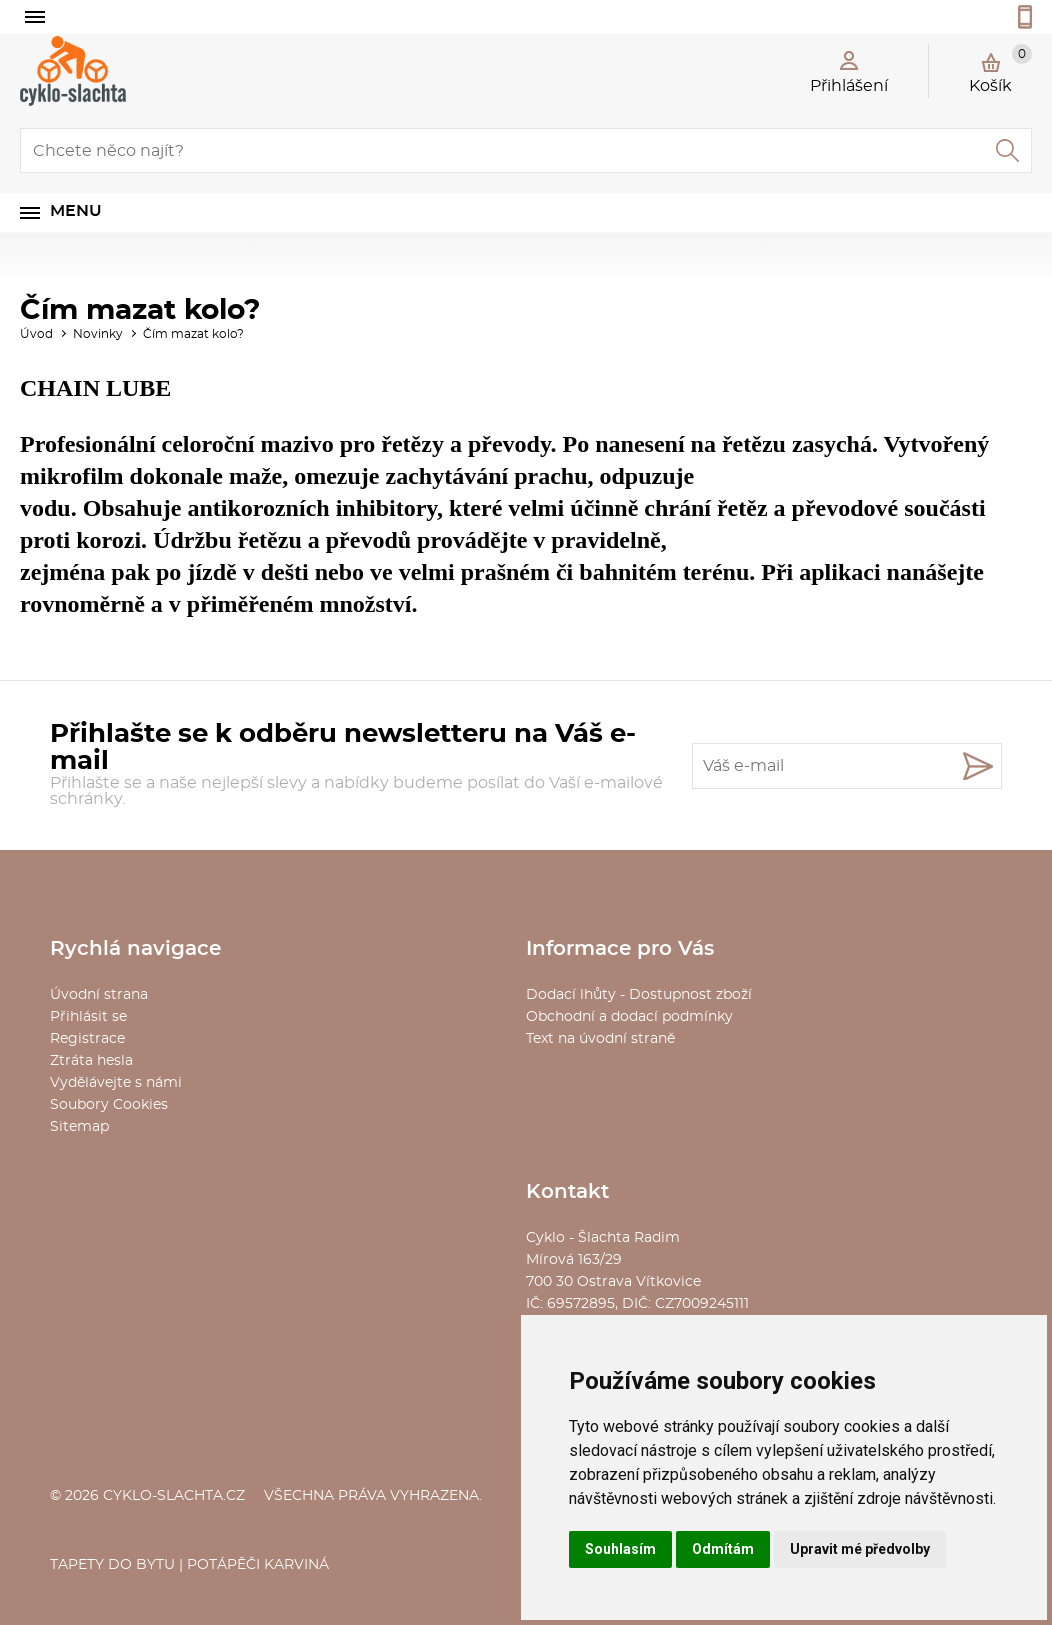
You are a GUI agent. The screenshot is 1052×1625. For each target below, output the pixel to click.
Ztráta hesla (91, 1061)
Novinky (98, 334)
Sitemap (79, 1127)
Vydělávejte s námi (116, 1083)
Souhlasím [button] (620, 1549)
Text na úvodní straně (600, 1039)
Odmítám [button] (723, 1549)
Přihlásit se (88, 1017)
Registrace (87, 1039)
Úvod (36, 334)
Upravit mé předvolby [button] (860, 1549)
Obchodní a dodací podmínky (629, 1017)
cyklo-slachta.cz (174, 1496)
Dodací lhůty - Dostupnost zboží (639, 995)
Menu (76, 211)
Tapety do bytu (112, 1565)
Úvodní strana (99, 995)
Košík (1000, 69)
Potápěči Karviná (258, 1565)
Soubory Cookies (109, 1105)
